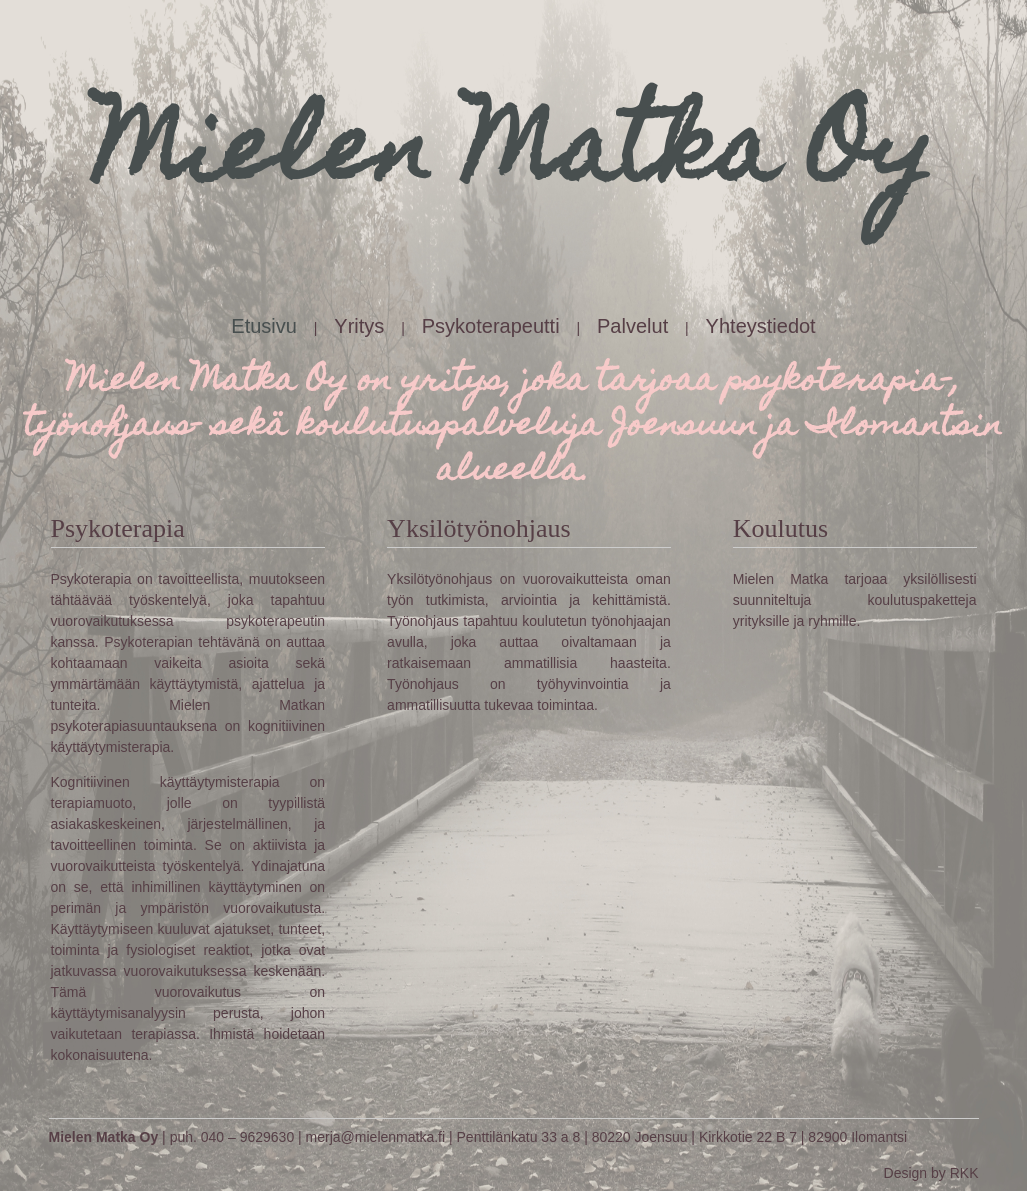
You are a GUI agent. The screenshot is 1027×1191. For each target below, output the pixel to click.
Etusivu (264, 326)
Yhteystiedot (761, 326)
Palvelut (632, 326)
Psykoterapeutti (491, 326)
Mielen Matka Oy (104, 1137)
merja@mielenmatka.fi (375, 1137)
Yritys (359, 326)
